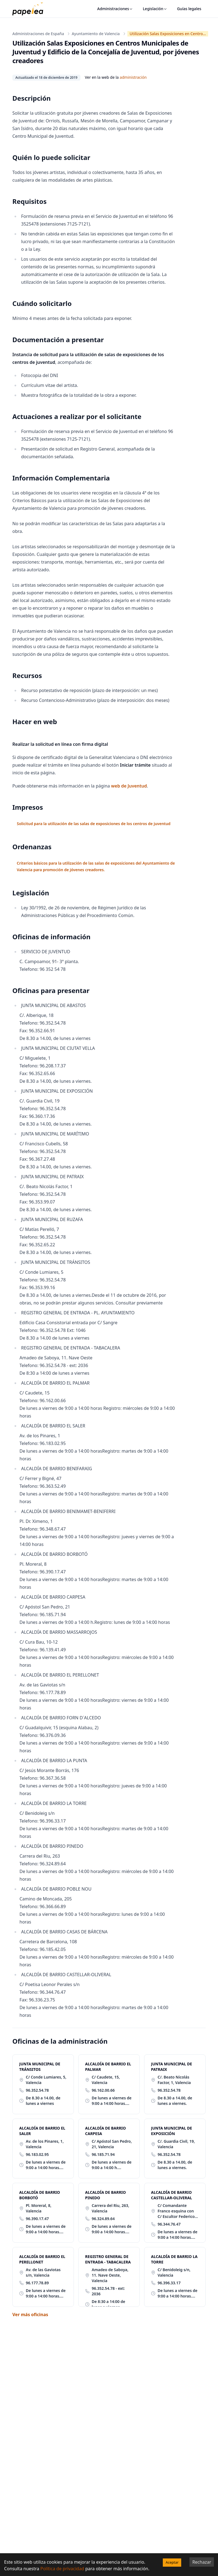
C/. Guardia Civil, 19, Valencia (176, 2144)
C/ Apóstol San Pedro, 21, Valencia (112, 2144)
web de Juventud (129, 786)
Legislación (155, 8)
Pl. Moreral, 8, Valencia (38, 2208)
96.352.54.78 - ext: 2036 (108, 2291)
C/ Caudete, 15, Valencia (106, 2079)
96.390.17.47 (37, 2218)
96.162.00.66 (103, 2090)
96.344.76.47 (169, 2224)
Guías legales (189, 8)
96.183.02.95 (37, 2154)
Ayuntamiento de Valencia (96, 33)
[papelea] (30, 8)
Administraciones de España (38, 33)
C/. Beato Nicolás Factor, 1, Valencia (174, 2079)
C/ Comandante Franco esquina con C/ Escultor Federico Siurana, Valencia (176, 2211)
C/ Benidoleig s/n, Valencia (174, 2272)
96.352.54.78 (37, 2090)
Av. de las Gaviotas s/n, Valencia (43, 2272)
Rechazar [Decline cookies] (201, 2562)
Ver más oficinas (30, 2314)
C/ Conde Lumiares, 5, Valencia (46, 2079)
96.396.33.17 (169, 2282)
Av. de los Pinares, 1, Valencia (45, 2144)
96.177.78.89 (37, 2282)
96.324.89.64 (103, 2218)
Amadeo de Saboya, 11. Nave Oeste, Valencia (110, 2275)
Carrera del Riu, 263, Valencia (110, 2208)
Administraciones (115, 8)
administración (133, 77)
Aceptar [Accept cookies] (172, 2562)
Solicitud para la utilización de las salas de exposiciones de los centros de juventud (93, 823)
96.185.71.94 (103, 2154)
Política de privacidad (62, 2569)
